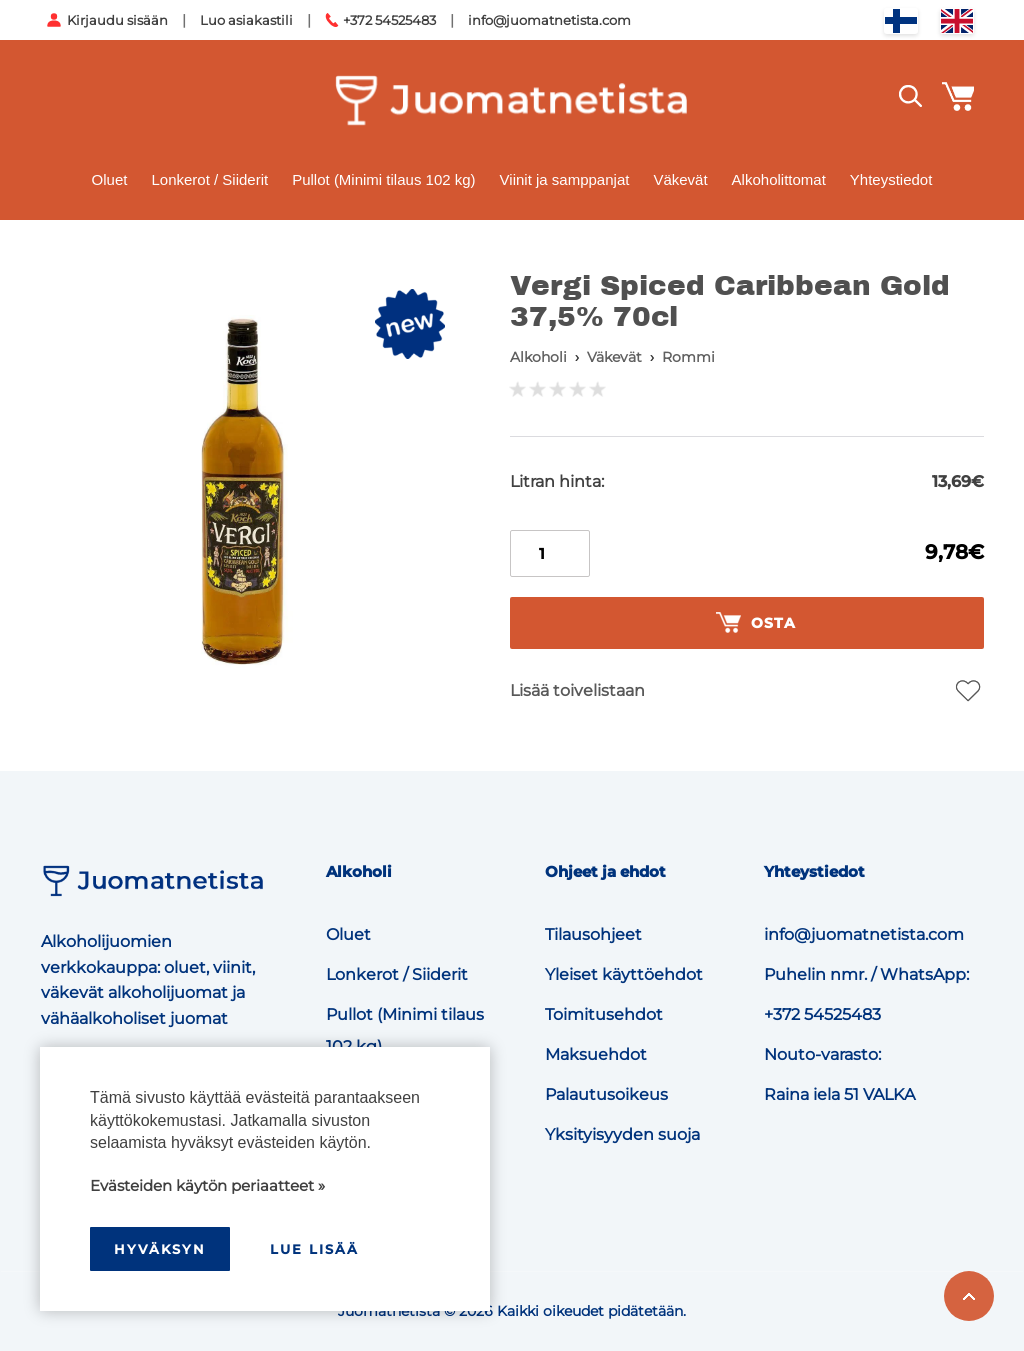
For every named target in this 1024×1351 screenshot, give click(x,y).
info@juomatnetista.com (549, 20)
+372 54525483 (389, 20)
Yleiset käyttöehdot (624, 974)
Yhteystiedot (891, 179)
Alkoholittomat (779, 179)
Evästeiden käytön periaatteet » (207, 1185)
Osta (756, 623)
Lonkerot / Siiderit (209, 179)
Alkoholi (538, 357)
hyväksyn (160, 1249)
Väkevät (680, 179)
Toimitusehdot (604, 1014)
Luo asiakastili (246, 20)
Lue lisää (314, 1249)
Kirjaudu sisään (117, 20)
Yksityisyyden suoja (622, 1134)
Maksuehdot (596, 1054)
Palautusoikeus (606, 1094)
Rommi (688, 357)
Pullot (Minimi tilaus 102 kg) (383, 179)
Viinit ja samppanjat (565, 179)
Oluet (110, 179)
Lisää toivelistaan (577, 690)
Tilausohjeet (593, 934)
